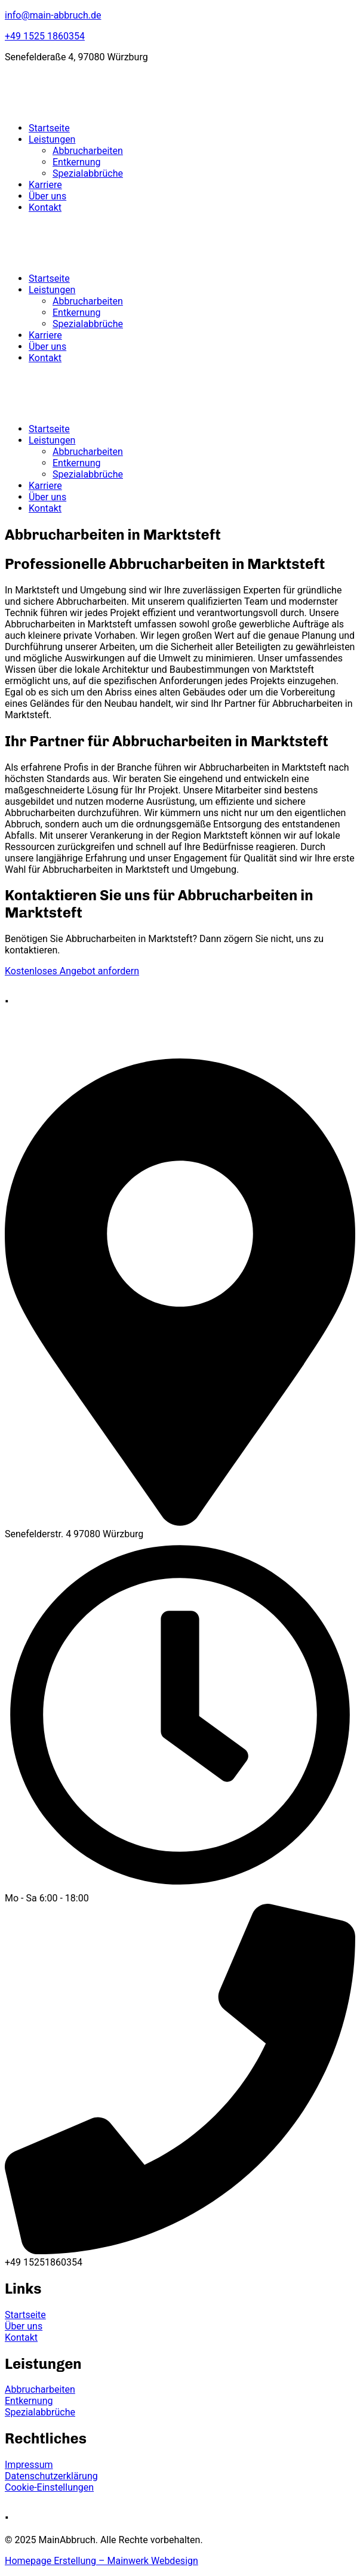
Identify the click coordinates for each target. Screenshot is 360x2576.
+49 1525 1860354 (45, 36)
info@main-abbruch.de (53, 15)
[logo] (85, 107)
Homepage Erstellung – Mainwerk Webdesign (101, 2560)
